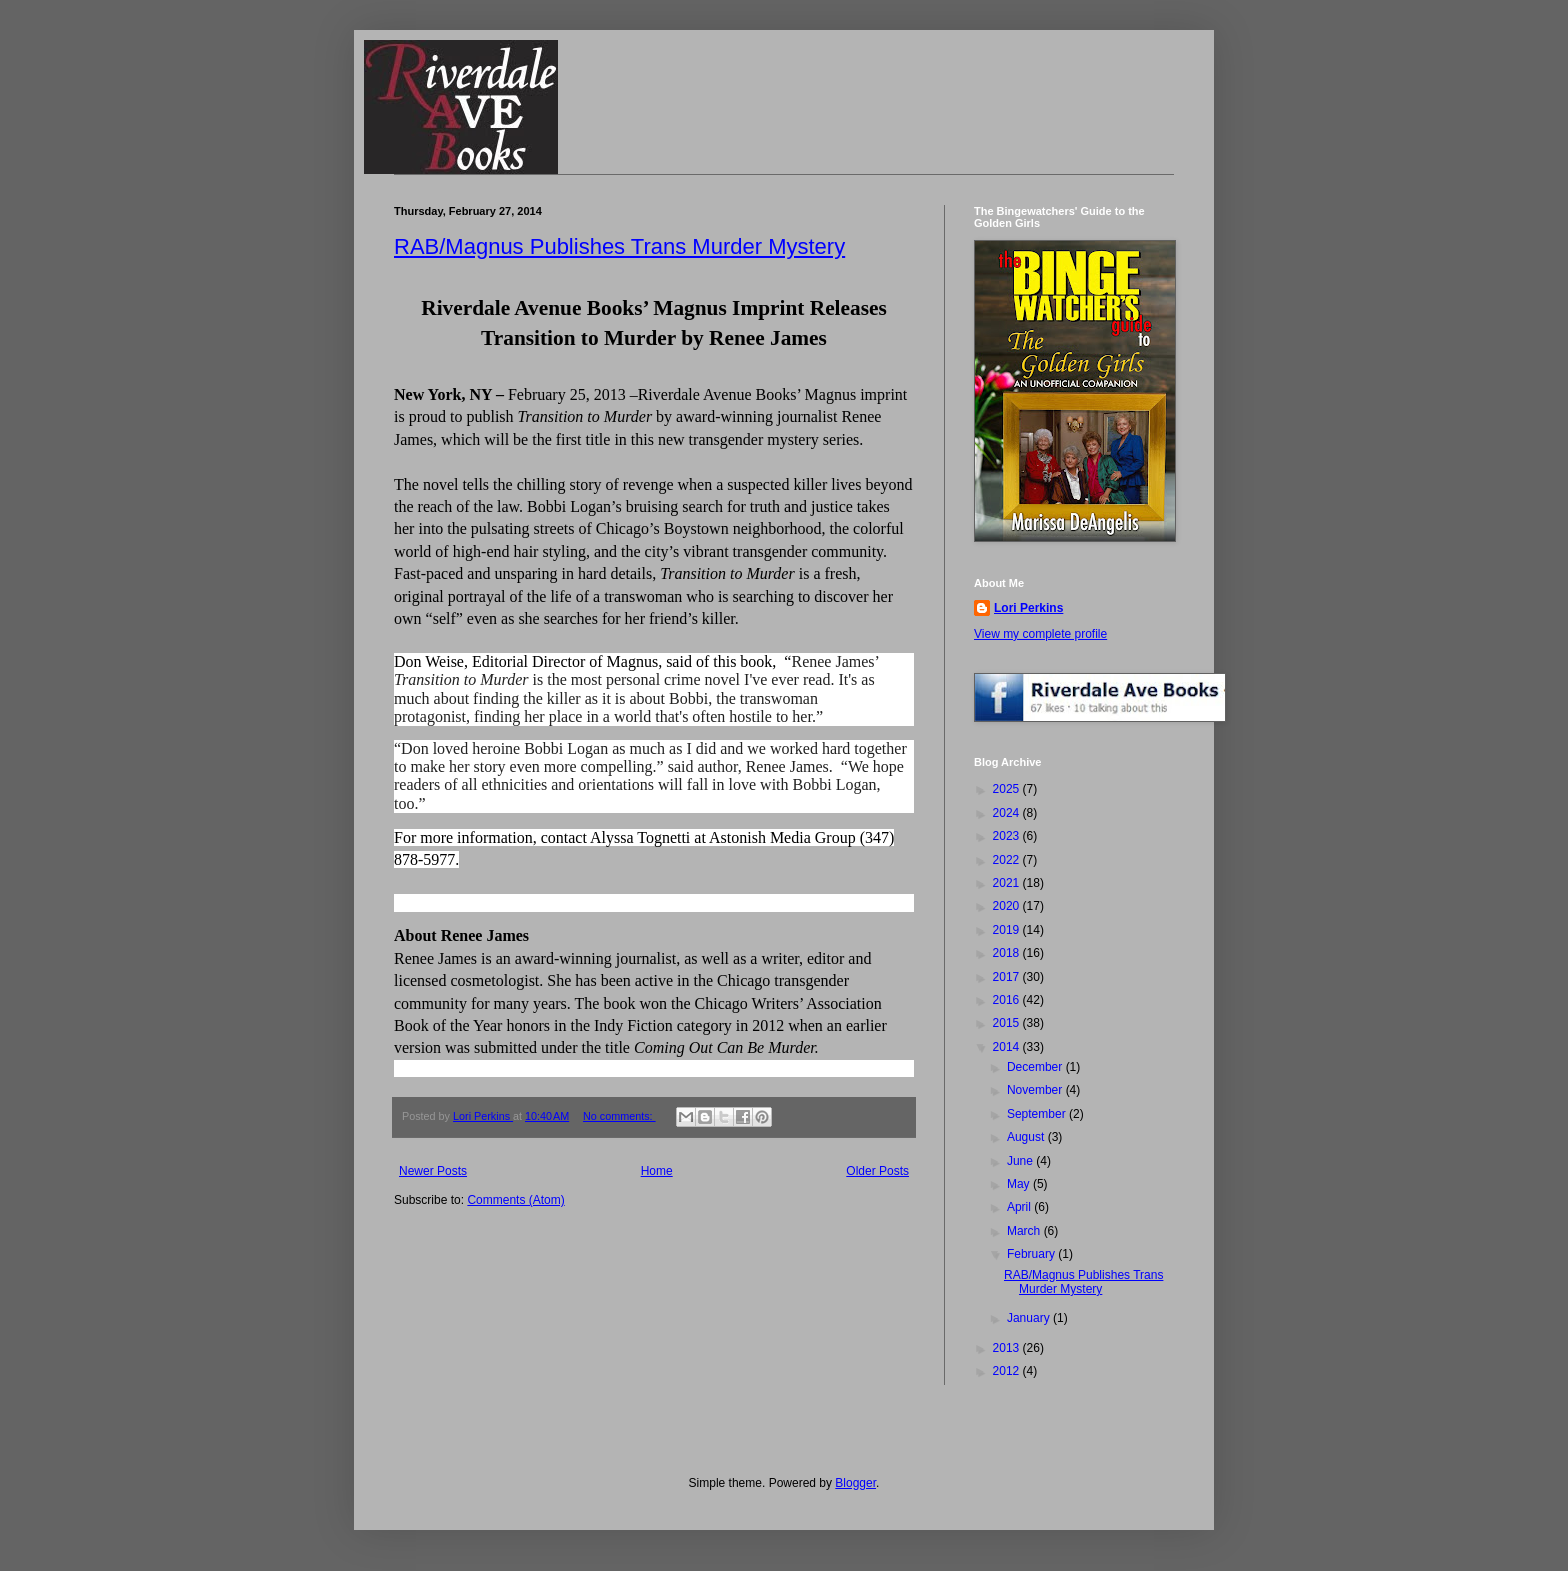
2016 (1008, 1000)
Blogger (855, 1483)
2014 (1008, 1047)
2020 (1008, 906)
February (1032, 1254)
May (1020, 1184)
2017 (1008, 977)
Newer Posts (433, 1171)
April (1020, 1207)
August (1027, 1137)
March (1025, 1231)
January (1030, 1318)
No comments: (619, 1116)
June (1021, 1161)
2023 (1008, 836)
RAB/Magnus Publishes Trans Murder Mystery (619, 246)
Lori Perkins (1028, 608)
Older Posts (877, 1171)
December (1036, 1067)
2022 (1008, 860)
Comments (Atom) (515, 1200)
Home (657, 1171)
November (1036, 1090)
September (1038, 1114)
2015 (1008, 1023)
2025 (1008, 789)
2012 (1008, 1371)
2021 (1008, 883)
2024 (1008, 813)
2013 (1008, 1348)
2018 (1008, 953)
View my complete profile (1040, 634)
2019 (1008, 930)
